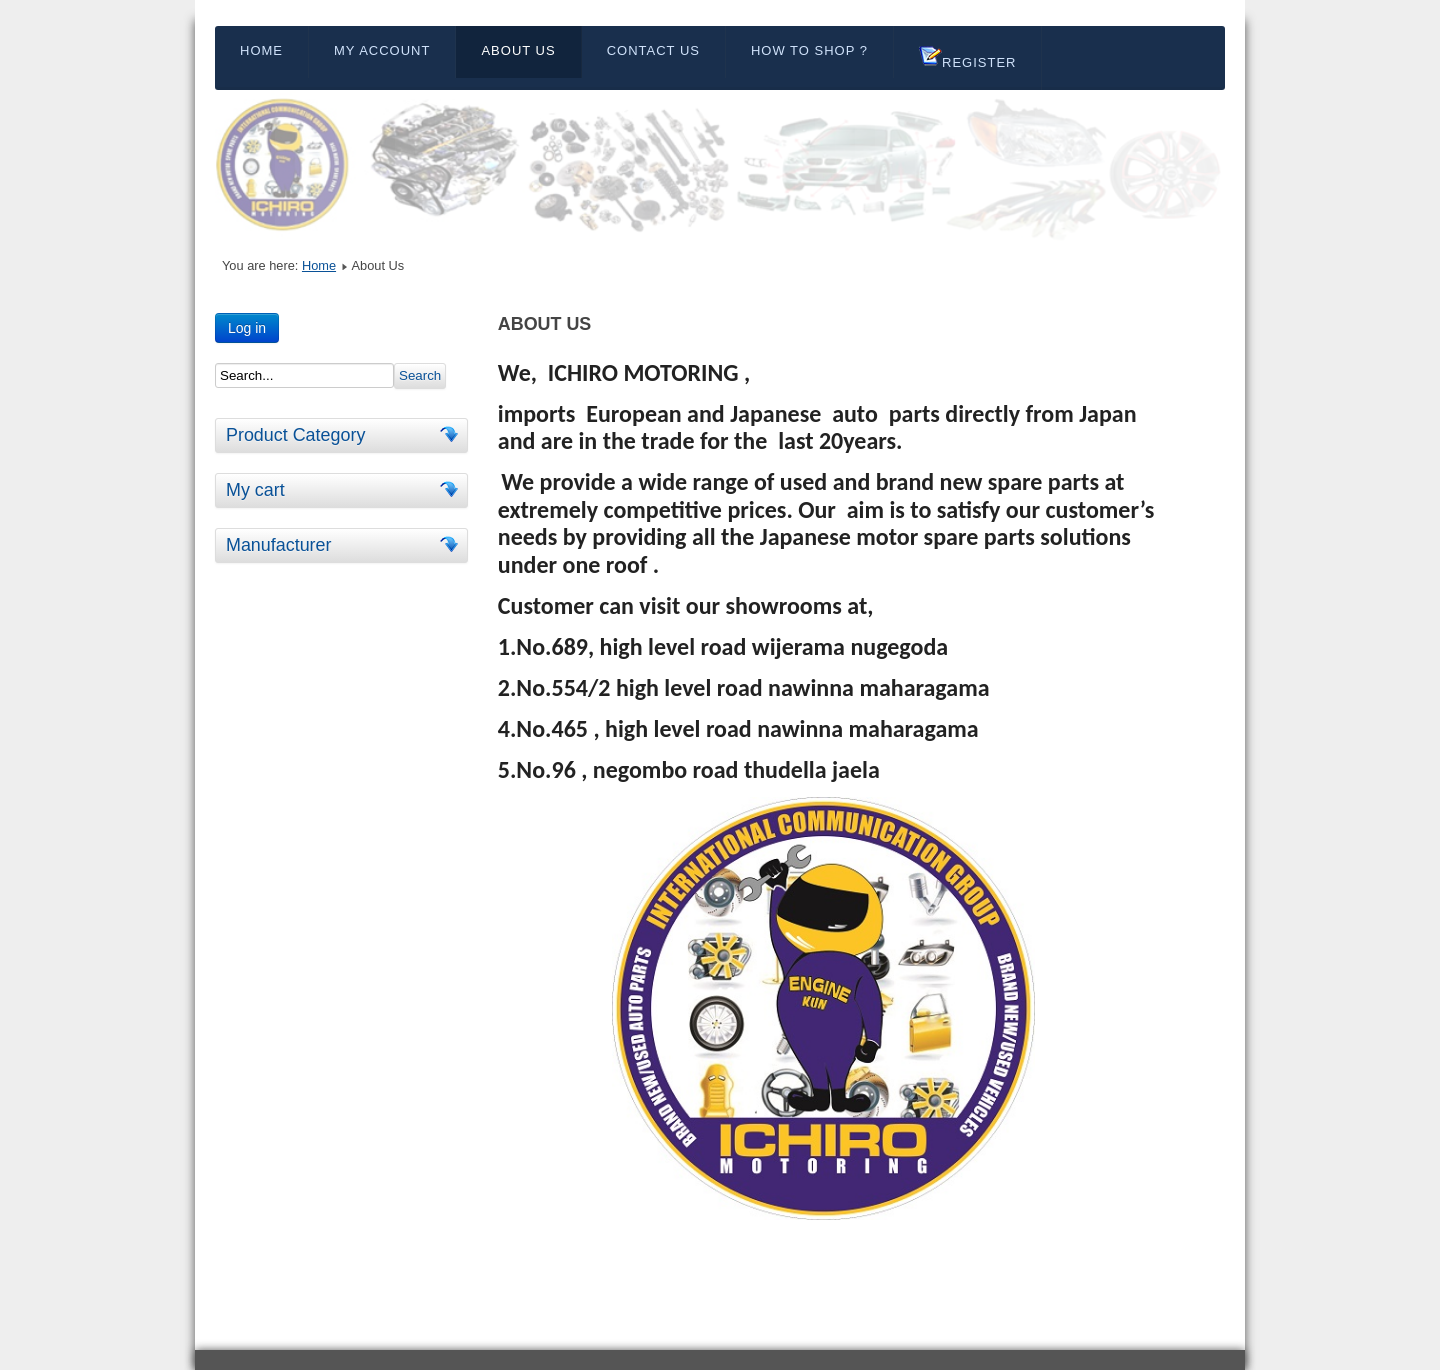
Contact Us (653, 50)
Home (261, 50)
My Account (382, 50)
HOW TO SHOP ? (809, 50)
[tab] (452, 434)
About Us (518, 50)
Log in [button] (247, 328)
